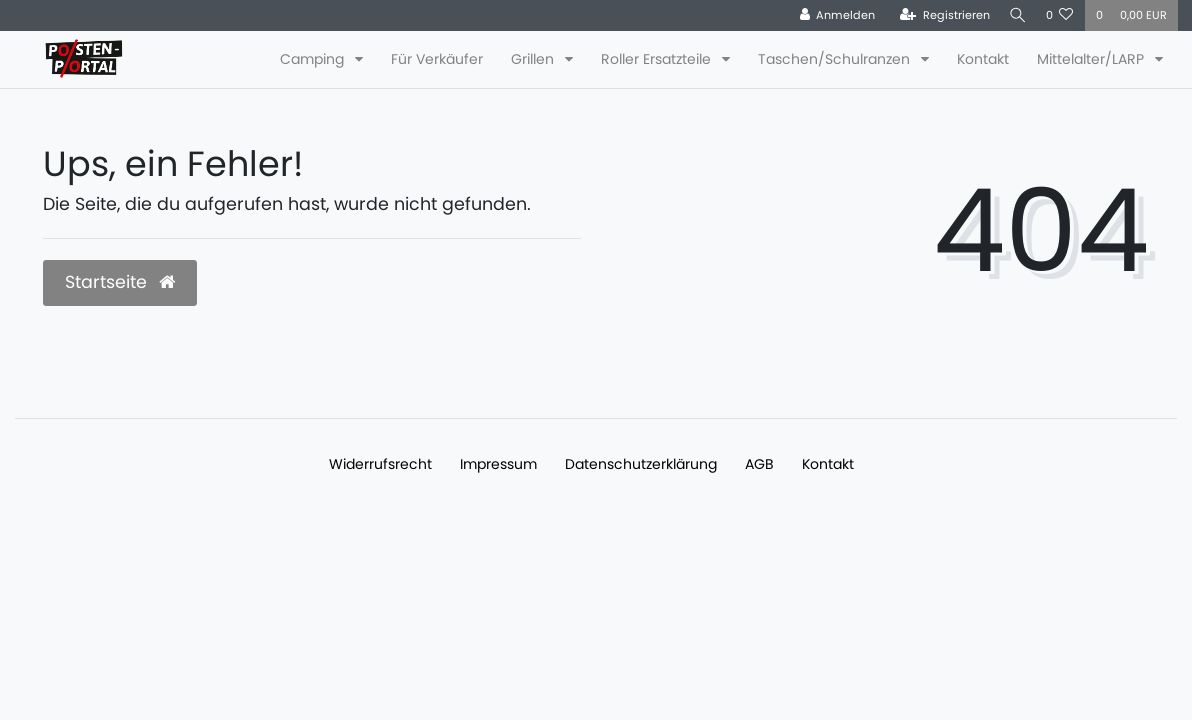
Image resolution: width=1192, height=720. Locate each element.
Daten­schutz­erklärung (641, 464)
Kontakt (983, 59)
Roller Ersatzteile (658, 59)
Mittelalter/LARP (1092, 59)
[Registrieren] (939, 15)
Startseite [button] (120, 282)
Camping (314, 59)
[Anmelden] (831, 15)
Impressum (498, 464)
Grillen (534, 59)
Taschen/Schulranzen (836, 59)
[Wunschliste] (1060, 15)
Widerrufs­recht (380, 464)
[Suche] (1015, 15)
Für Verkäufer (437, 59)
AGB (759, 464)
